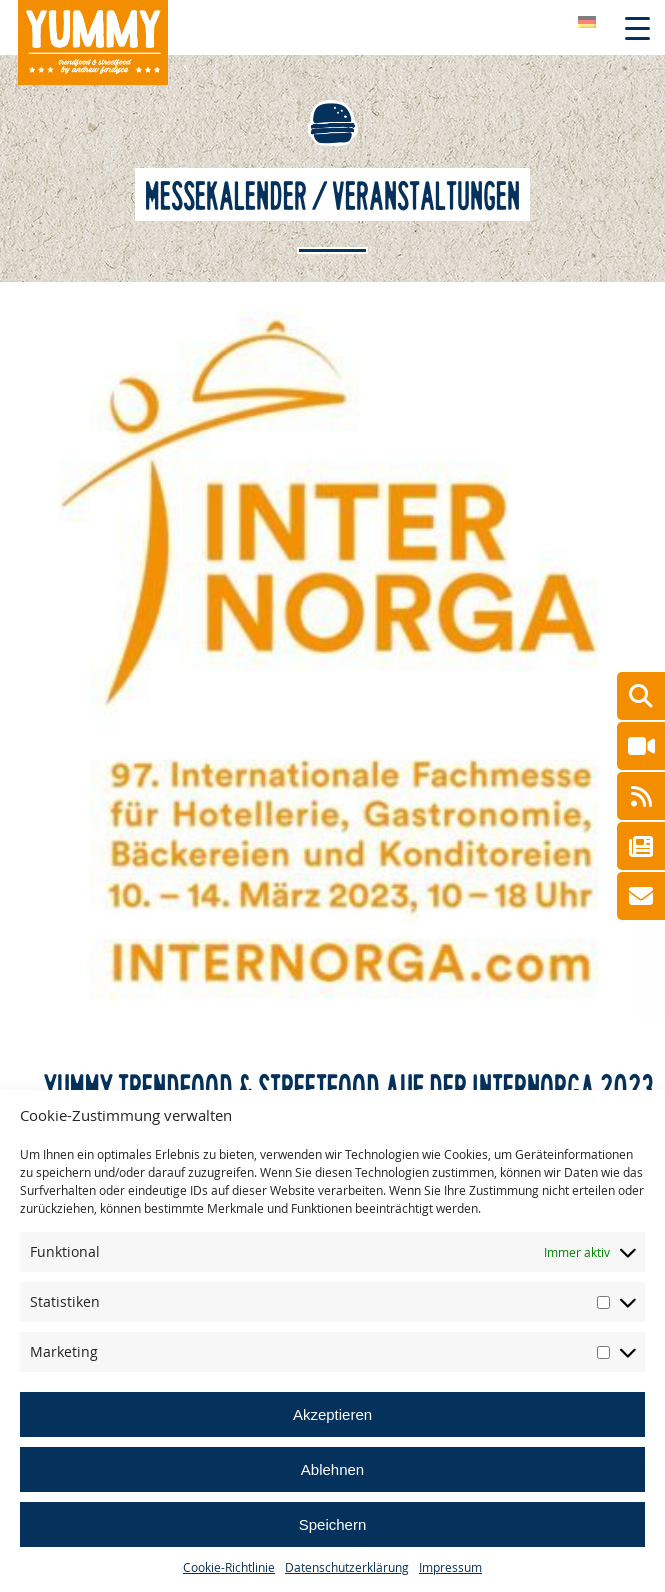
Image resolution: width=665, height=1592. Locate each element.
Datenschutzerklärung (347, 1567)
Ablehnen (332, 1469)
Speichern (333, 1524)
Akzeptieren (332, 1414)
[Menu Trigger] (637, 27)
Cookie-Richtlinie (229, 1567)
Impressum (450, 1567)
